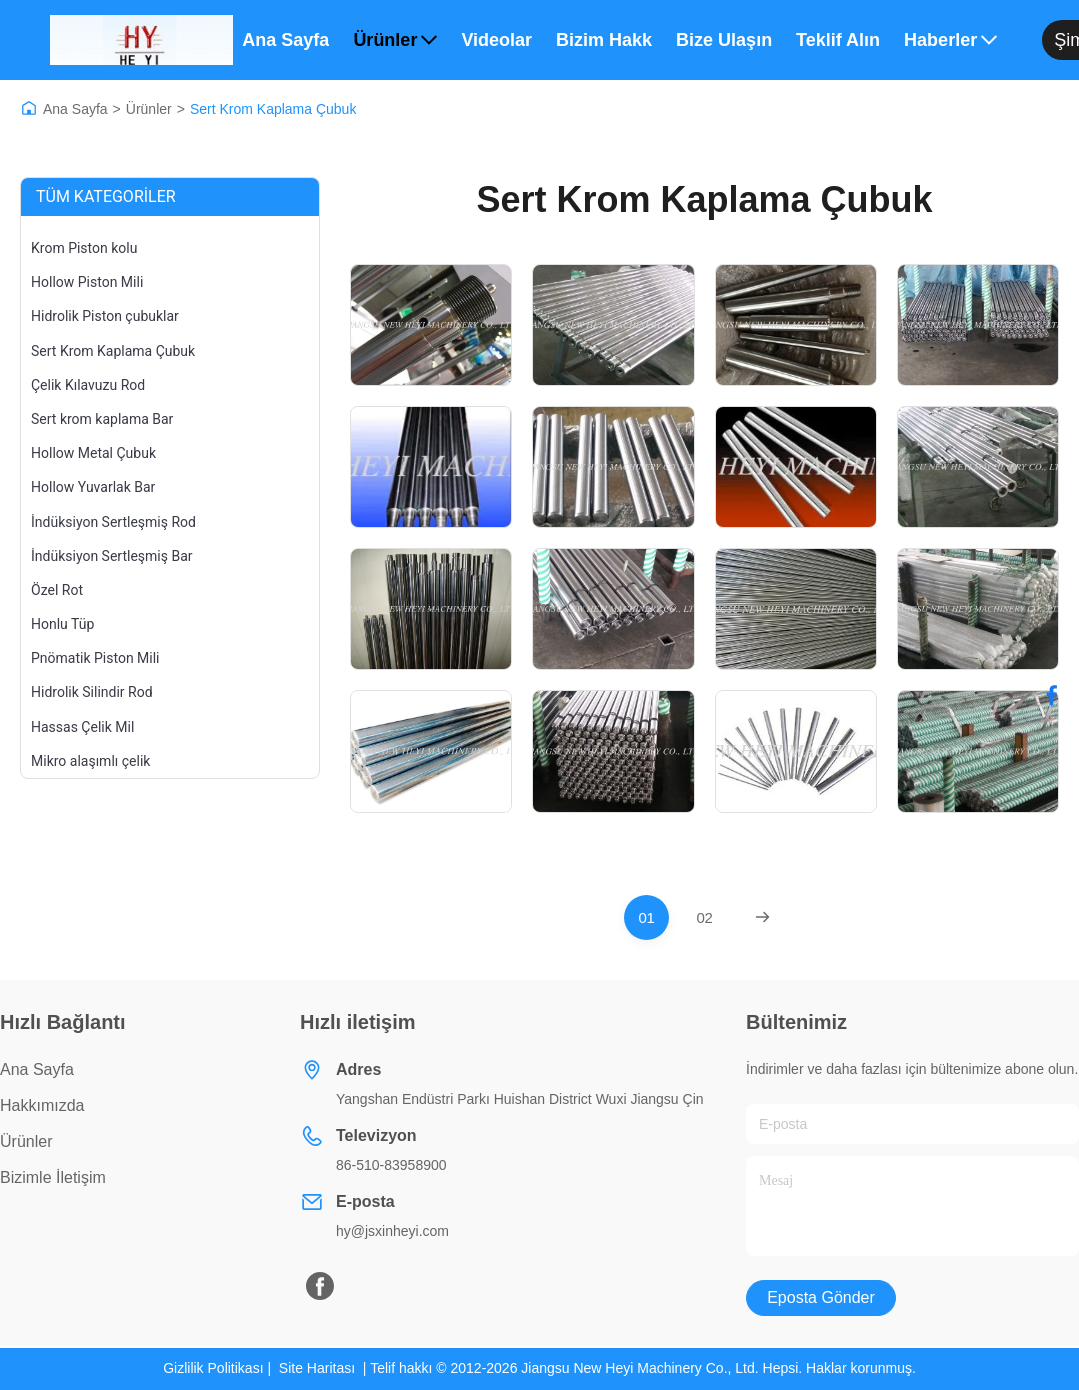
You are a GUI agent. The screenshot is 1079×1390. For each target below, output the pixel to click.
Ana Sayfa (285, 40)
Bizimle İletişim (53, 1177)
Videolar (496, 40)
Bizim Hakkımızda (604, 40)
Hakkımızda (42, 1105)
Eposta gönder (821, 1297)
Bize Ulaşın (724, 40)
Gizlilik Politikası (213, 1368)
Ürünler (395, 40)
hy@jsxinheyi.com (392, 1231)
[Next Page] (762, 917)
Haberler (950, 40)
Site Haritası (317, 1368)
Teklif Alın (838, 40)
